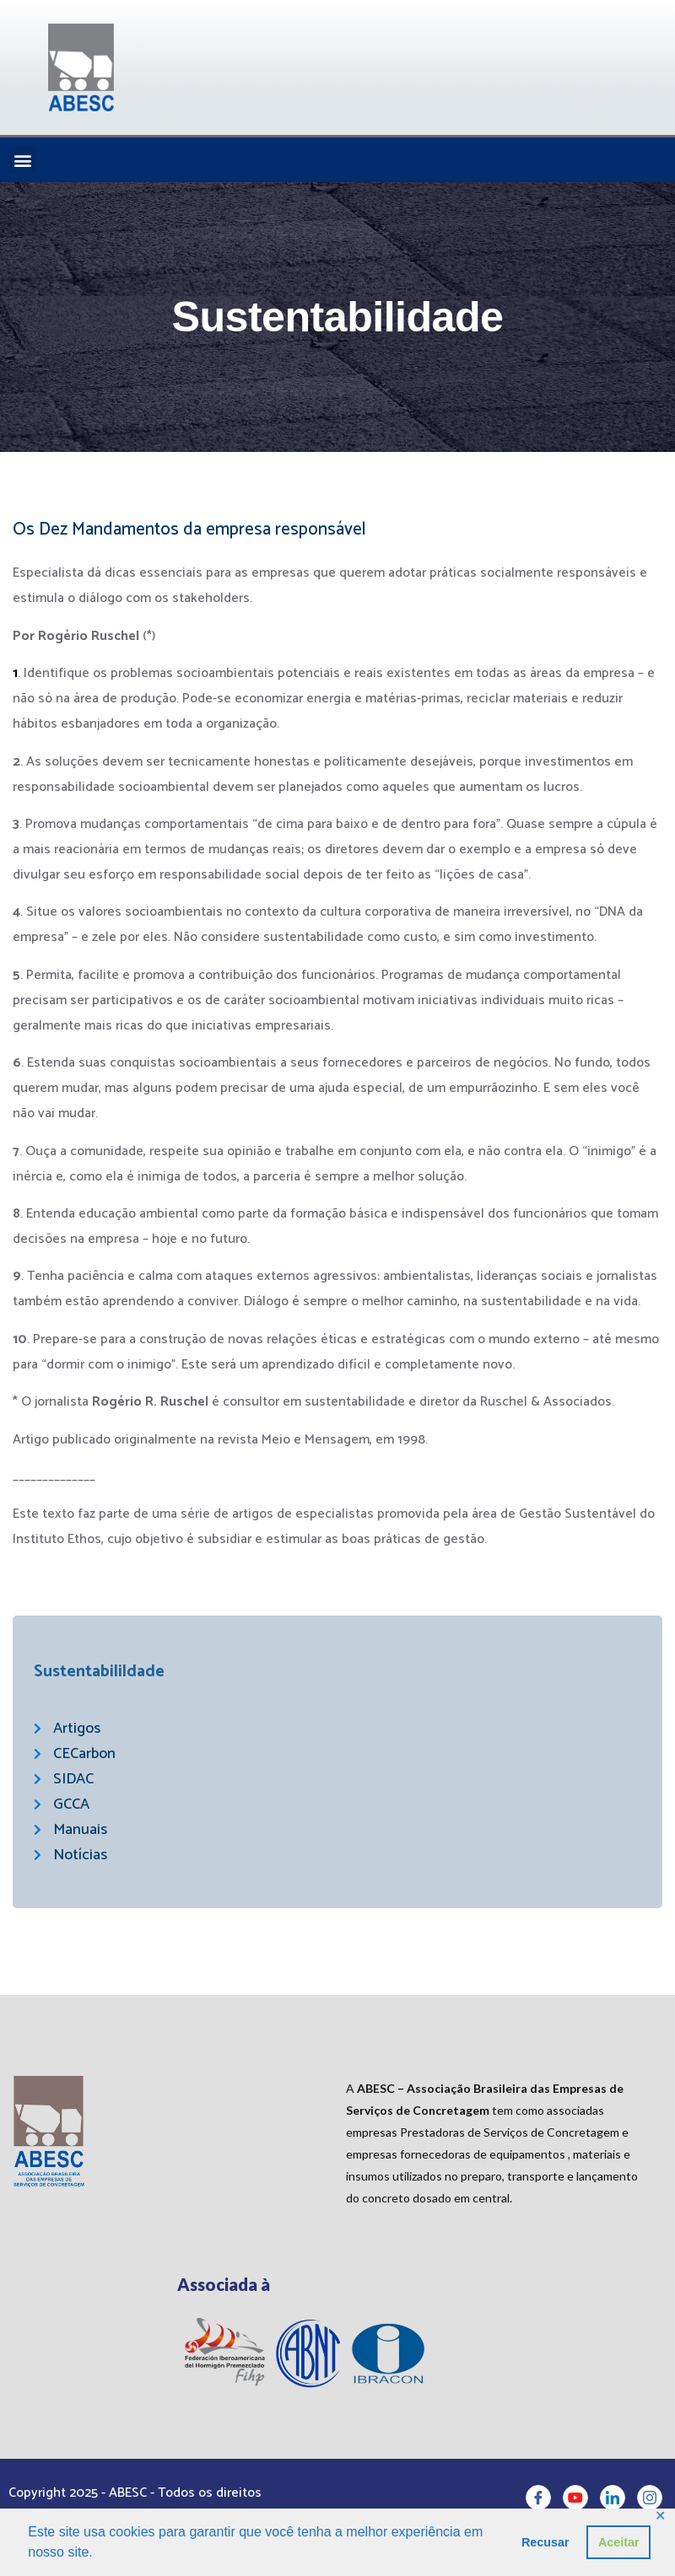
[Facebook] (538, 2503)
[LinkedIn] (612, 2503)
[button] (22, 160)
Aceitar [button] (619, 2542)
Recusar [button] (545, 2542)
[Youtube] (575, 2503)
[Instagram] (649, 2503)
